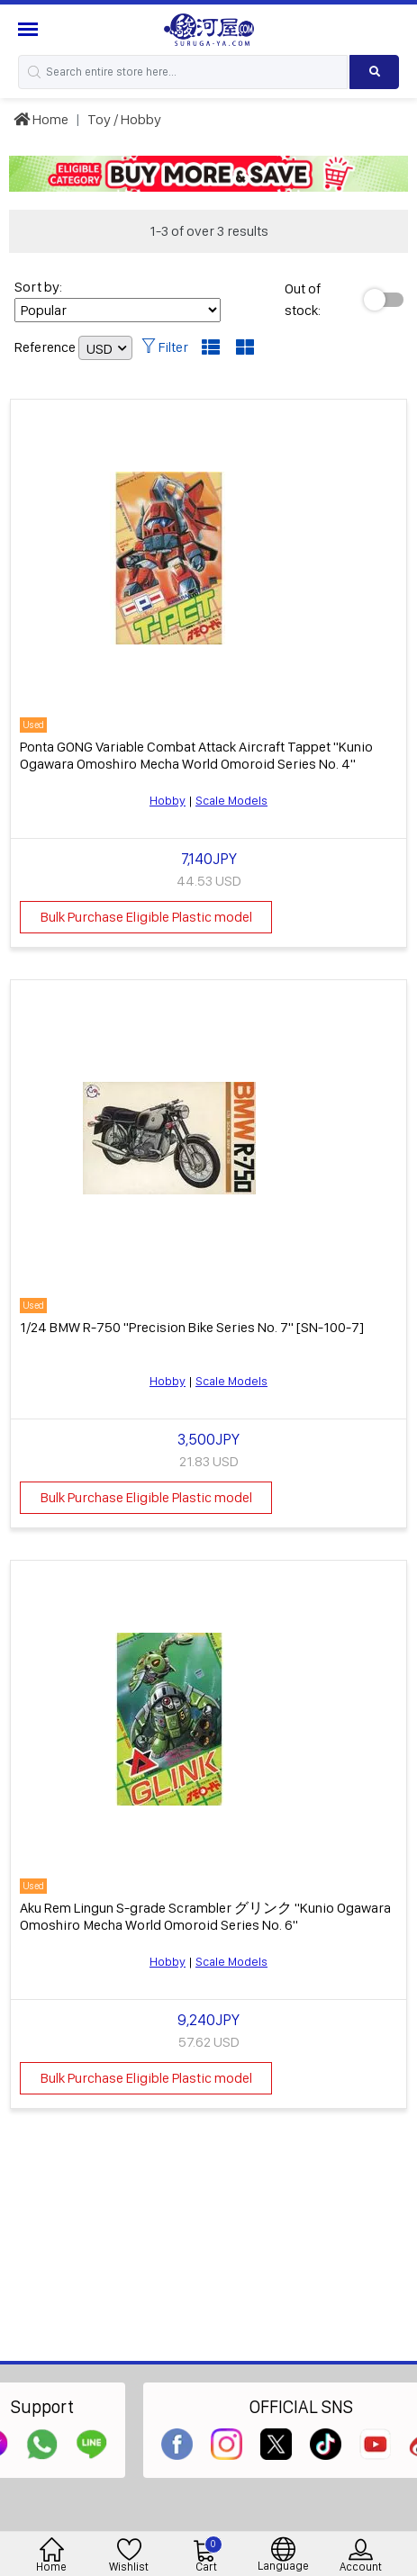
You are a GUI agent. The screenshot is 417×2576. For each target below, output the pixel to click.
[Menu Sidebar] (30, 29)
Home (41, 119)
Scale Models (231, 800)
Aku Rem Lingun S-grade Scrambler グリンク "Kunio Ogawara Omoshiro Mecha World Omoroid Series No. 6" (205, 1916)
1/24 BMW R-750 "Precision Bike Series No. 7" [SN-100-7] (192, 1327)
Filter (164, 347)
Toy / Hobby (124, 119)
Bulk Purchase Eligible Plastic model (146, 916)
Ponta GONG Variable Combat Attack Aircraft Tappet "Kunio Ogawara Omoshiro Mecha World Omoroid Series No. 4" (196, 755)
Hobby (168, 800)
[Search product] (374, 72)
